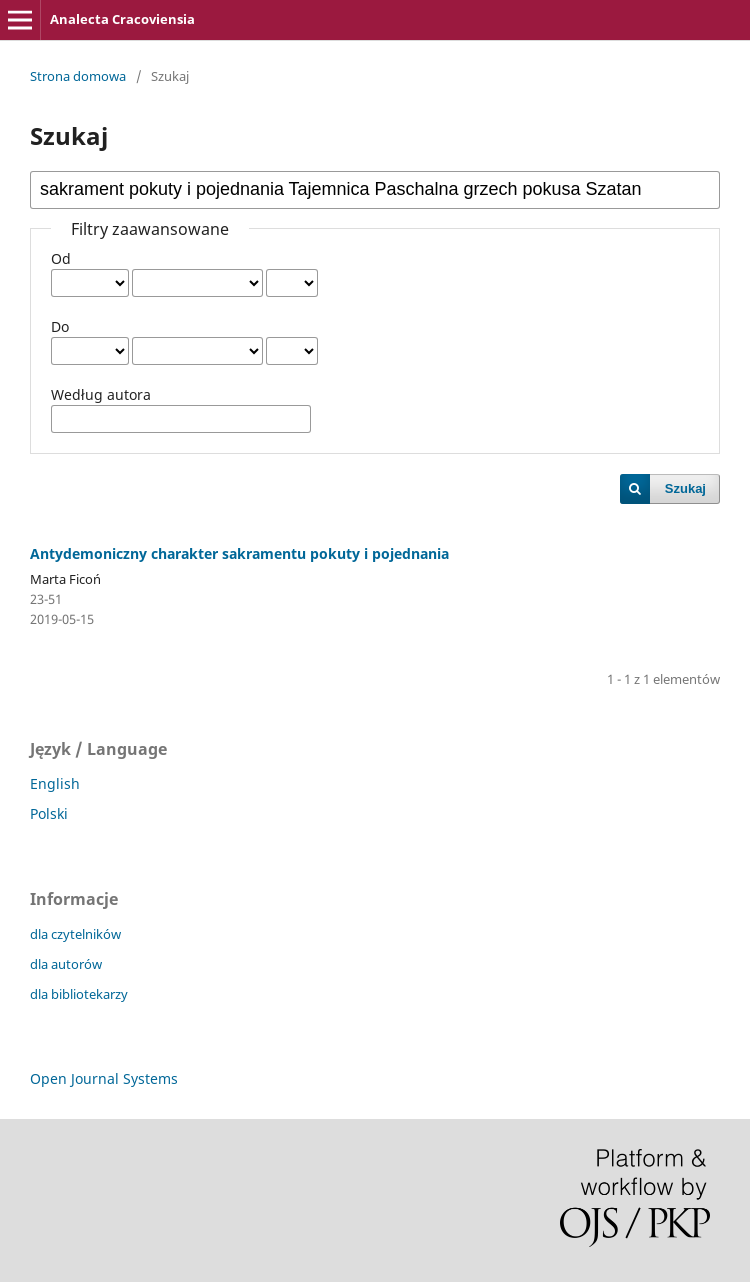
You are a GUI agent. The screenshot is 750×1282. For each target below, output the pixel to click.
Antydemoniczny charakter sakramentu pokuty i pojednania (239, 553)
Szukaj (685, 488)
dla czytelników (75, 934)
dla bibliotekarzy (79, 994)
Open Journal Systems (104, 1078)
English (55, 783)
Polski (49, 813)
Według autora (101, 394)
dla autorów (66, 964)
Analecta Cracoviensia (122, 19)
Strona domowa (78, 76)
